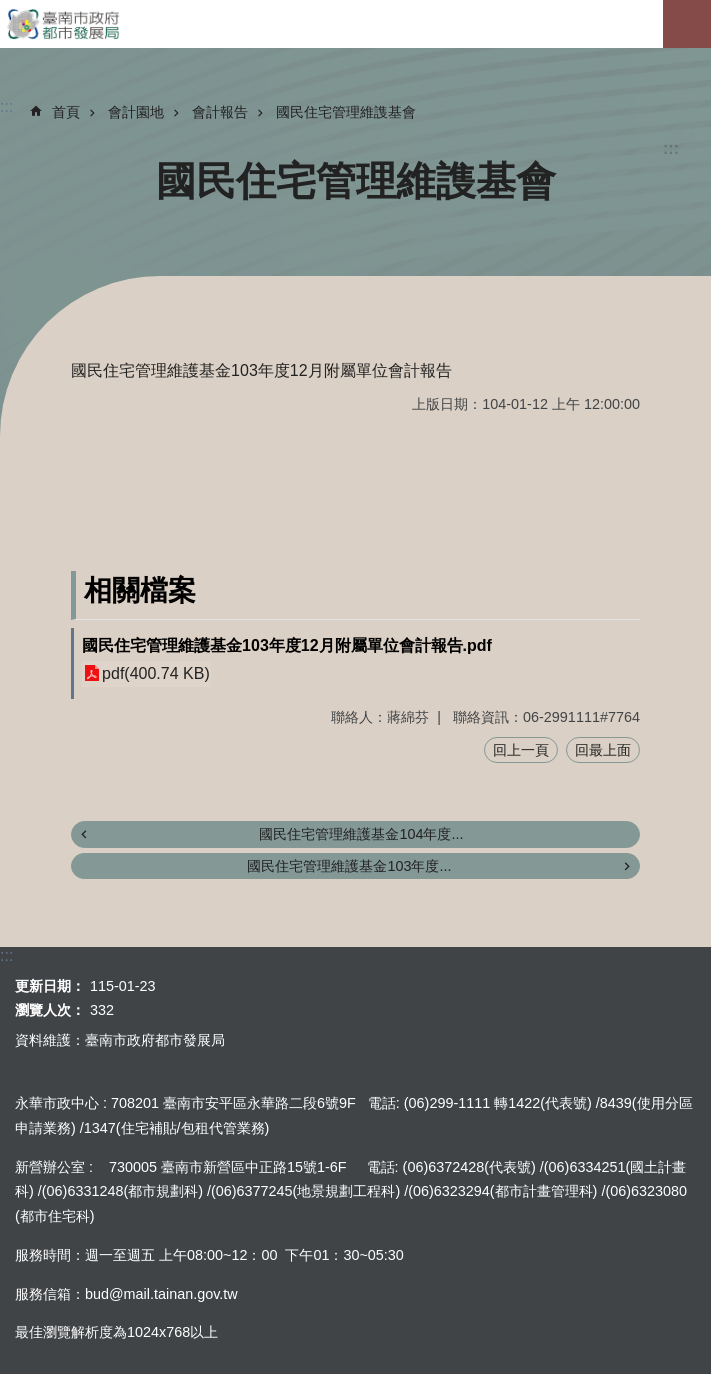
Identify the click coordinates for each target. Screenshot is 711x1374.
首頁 (66, 112)
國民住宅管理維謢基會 (346, 112)
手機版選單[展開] (687, 24)
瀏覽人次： (50, 1010)
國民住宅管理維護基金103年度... (349, 866)
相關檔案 (140, 590)
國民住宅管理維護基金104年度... (361, 834)
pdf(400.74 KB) (156, 673)
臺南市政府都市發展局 (355, 24)
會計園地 (136, 112)
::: (671, 148)
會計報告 (220, 112)
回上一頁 (521, 750)
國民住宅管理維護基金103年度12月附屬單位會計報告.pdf (287, 645)
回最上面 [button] (603, 750)
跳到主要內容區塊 (10, 10)
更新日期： (50, 986)
